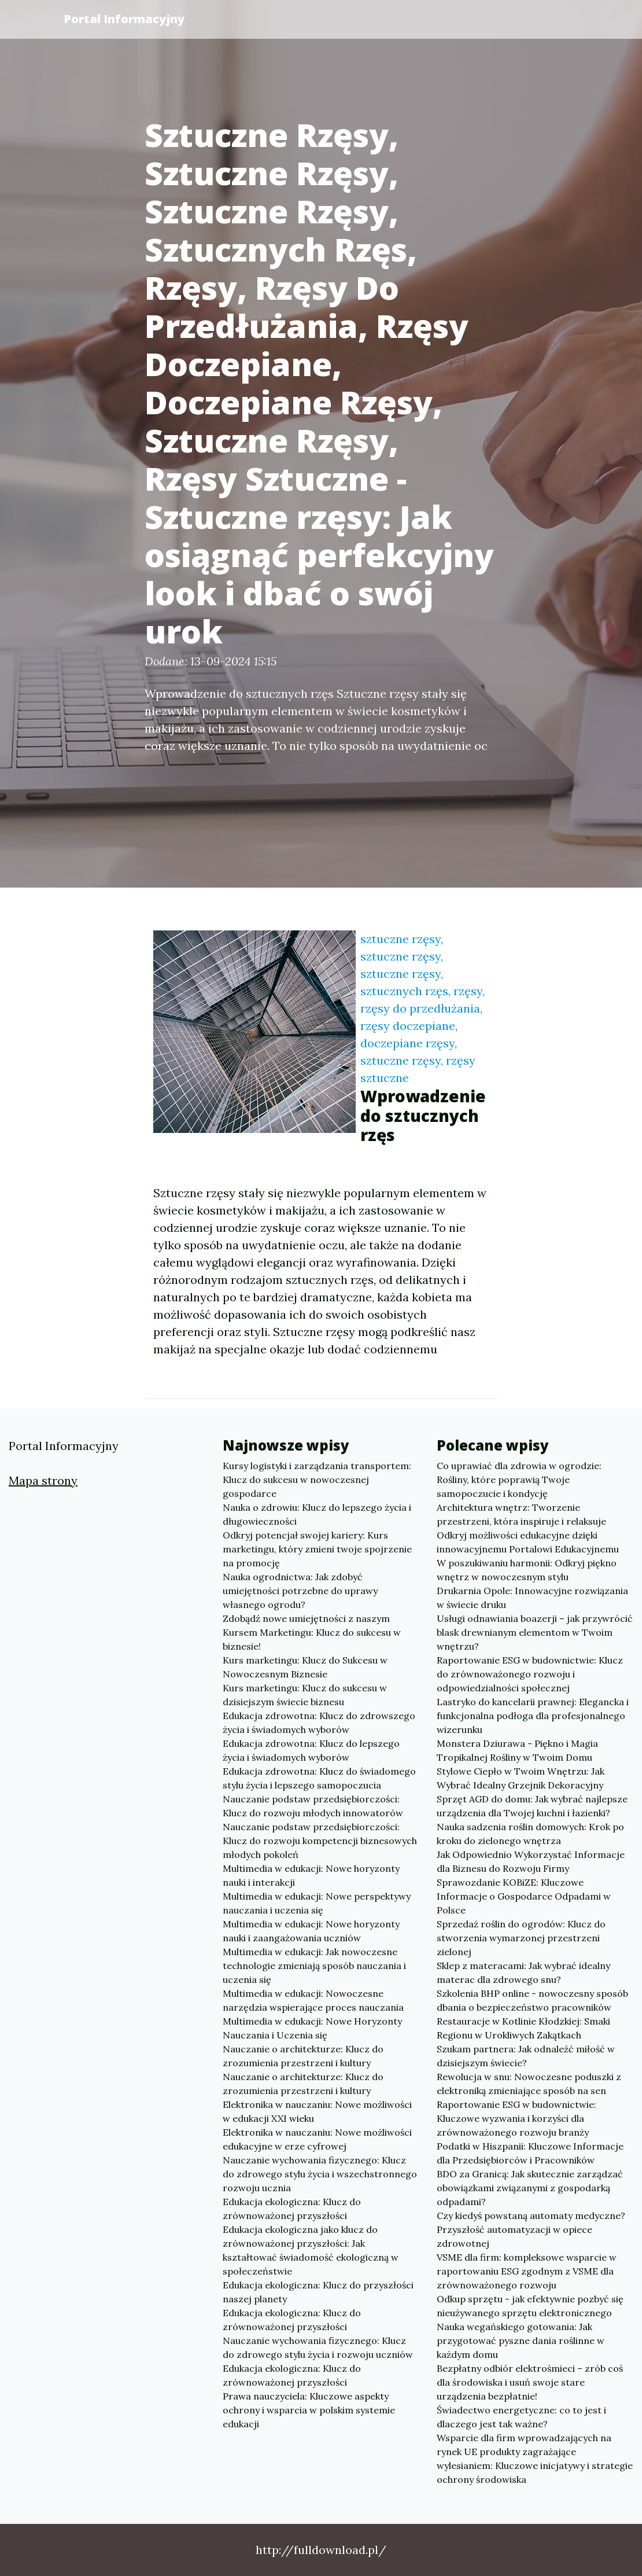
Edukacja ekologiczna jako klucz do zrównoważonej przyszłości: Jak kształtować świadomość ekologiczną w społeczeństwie (311, 2250)
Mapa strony (43, 1480)
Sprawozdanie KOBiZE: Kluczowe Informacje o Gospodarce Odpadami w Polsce (524, 1896)
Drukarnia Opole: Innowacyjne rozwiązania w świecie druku (532, 1597)
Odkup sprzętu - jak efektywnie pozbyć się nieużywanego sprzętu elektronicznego (530, 2306)
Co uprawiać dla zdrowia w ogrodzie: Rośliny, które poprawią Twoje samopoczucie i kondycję (519, 1479)
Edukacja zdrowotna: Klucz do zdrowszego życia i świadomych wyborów (319, 1722)
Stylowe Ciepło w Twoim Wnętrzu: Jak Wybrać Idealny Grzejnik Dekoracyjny (520, 1778)
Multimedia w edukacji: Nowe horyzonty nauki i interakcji (311, 1875)
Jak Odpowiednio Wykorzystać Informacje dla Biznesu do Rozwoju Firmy (531, 1861)
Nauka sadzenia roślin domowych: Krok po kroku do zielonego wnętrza (530, 1833)
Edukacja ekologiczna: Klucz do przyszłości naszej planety (318, 2292)
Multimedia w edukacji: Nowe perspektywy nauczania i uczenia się (317, 1903)
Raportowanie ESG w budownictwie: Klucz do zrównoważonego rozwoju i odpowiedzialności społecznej (530, 1674)
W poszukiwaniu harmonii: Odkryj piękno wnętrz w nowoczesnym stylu (527, 1570)
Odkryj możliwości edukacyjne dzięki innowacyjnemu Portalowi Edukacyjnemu (528, 1542)
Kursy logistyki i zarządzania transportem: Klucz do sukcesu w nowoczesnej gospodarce (317, 1479)
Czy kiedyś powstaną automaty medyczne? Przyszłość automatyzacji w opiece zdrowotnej (531, 2229)
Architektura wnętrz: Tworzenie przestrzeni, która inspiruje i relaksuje (521, 1514)
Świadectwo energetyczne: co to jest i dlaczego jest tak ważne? (521, 2417)
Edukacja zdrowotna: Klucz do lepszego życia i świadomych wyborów (311, 1750)
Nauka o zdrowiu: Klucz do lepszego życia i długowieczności (317, 1514)
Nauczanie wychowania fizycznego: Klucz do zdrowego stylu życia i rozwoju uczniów (318, 2347)
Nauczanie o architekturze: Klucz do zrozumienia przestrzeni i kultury (303, 2056)
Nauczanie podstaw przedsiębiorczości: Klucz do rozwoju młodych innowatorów (313, 1806)
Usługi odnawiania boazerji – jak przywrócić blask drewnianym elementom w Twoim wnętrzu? (535, 1632)
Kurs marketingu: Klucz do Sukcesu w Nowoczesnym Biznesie (305, 1667)
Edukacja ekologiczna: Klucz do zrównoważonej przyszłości (292, 2208)
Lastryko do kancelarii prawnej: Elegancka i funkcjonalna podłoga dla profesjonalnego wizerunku (533, 1715)
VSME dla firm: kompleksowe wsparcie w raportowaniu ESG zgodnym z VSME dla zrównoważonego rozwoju (527, 2271)
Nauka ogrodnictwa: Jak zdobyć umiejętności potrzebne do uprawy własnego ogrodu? (300, 1590)
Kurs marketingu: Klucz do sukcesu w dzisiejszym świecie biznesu (305, 1694)
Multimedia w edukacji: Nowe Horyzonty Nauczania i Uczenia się (312, 2028)
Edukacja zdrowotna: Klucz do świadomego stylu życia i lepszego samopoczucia (319, 1778)
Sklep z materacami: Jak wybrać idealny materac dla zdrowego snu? (523, 1972)
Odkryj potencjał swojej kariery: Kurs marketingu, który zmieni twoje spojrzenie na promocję (317, 1549)
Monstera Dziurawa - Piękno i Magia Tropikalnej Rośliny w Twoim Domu (517, 1750)
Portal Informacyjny (124, 19)
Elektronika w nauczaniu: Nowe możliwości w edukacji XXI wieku (317, 2111)
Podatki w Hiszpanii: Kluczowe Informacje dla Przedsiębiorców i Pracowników (530, 2153)
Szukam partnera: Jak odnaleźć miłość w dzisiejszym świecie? (526, 2056)
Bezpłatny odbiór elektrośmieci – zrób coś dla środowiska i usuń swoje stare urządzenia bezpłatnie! (530, 2382)
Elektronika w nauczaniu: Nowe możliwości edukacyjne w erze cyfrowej (317, 2139)
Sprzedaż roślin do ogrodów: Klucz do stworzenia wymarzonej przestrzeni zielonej (521, 1937)
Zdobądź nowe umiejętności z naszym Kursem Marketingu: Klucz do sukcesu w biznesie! (312, 1632)
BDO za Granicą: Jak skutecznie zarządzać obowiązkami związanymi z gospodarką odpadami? (530, 2187)
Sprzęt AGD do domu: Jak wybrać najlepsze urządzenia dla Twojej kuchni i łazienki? (532, 1806)
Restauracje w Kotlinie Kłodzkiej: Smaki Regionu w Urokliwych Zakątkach (523, 2028)
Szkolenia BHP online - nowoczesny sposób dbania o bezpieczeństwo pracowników (532, 2000)
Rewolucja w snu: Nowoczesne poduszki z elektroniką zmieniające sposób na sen (529, 2083)
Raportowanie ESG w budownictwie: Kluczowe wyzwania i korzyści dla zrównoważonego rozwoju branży (516, 2118)
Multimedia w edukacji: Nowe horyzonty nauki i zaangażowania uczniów (311, 1931)
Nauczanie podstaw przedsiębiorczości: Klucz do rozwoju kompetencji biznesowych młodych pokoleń (320, 1840)
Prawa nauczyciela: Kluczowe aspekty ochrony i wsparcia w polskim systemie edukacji (309, 2410)
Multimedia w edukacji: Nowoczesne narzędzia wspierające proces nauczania (313, 2000)
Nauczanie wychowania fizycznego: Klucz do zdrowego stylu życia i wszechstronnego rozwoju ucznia (320, 2174)
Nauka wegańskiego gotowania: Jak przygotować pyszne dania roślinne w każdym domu (520, 2340)
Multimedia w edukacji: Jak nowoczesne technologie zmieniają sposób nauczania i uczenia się (314, 1965)
